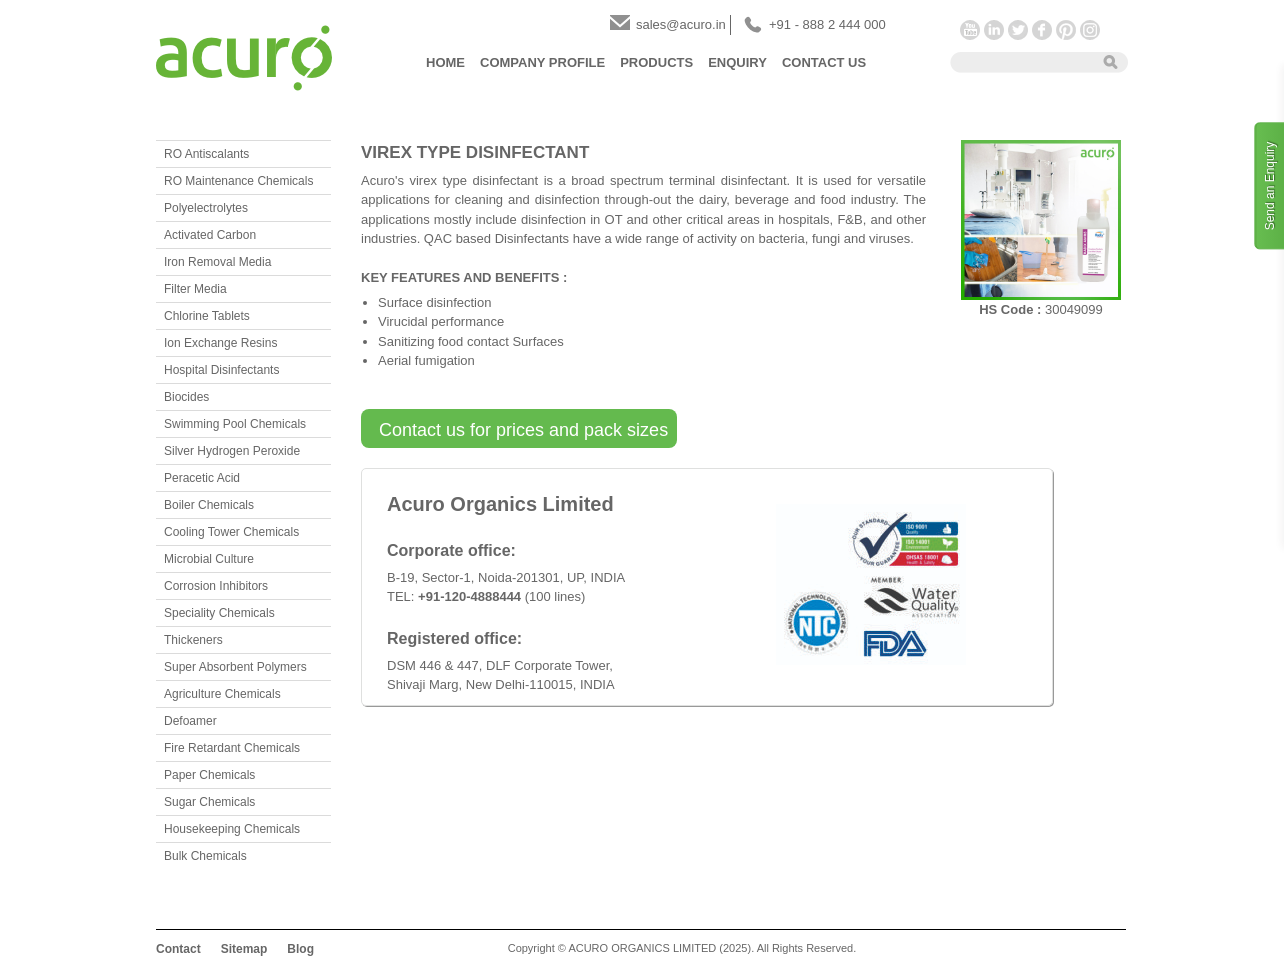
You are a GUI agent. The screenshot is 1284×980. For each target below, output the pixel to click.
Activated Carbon (210, 235)
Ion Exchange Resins (220, 343)
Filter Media (195, 289)
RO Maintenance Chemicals (238, 181)
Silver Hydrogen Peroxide (232, 451)
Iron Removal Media (217, 262)
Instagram (1090, 30)
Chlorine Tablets (207, 316)
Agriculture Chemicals (222, 694)
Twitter (1018, 30)
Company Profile (542, 62)
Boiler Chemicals (209, 505)
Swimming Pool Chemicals (235, 424)
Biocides (186, 397)
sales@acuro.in (681, 24)
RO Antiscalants (206, 154)
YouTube (970, 30)
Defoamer (190, 721)
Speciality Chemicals (219, 613)
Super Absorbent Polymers (235, 667)
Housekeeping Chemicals (232, 829)
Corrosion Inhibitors (216, 586)
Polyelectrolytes (206, 208)
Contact (178, 949)
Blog (300, 949)
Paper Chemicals (209, 775)
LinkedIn (994, 30)
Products (656, 62)
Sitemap (244, 949)
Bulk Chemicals (205, 856)
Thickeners (193, 640)
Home (445, 62)
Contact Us (824, 62)
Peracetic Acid (202, 478)
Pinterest (1066, 30)
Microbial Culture (209, 559)
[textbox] (1020, 61)
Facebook (1042, 30)
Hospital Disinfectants (221, 370)
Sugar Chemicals (209, 802)
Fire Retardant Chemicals (232, 748)
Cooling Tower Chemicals (231, 532)
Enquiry (737, 62)
